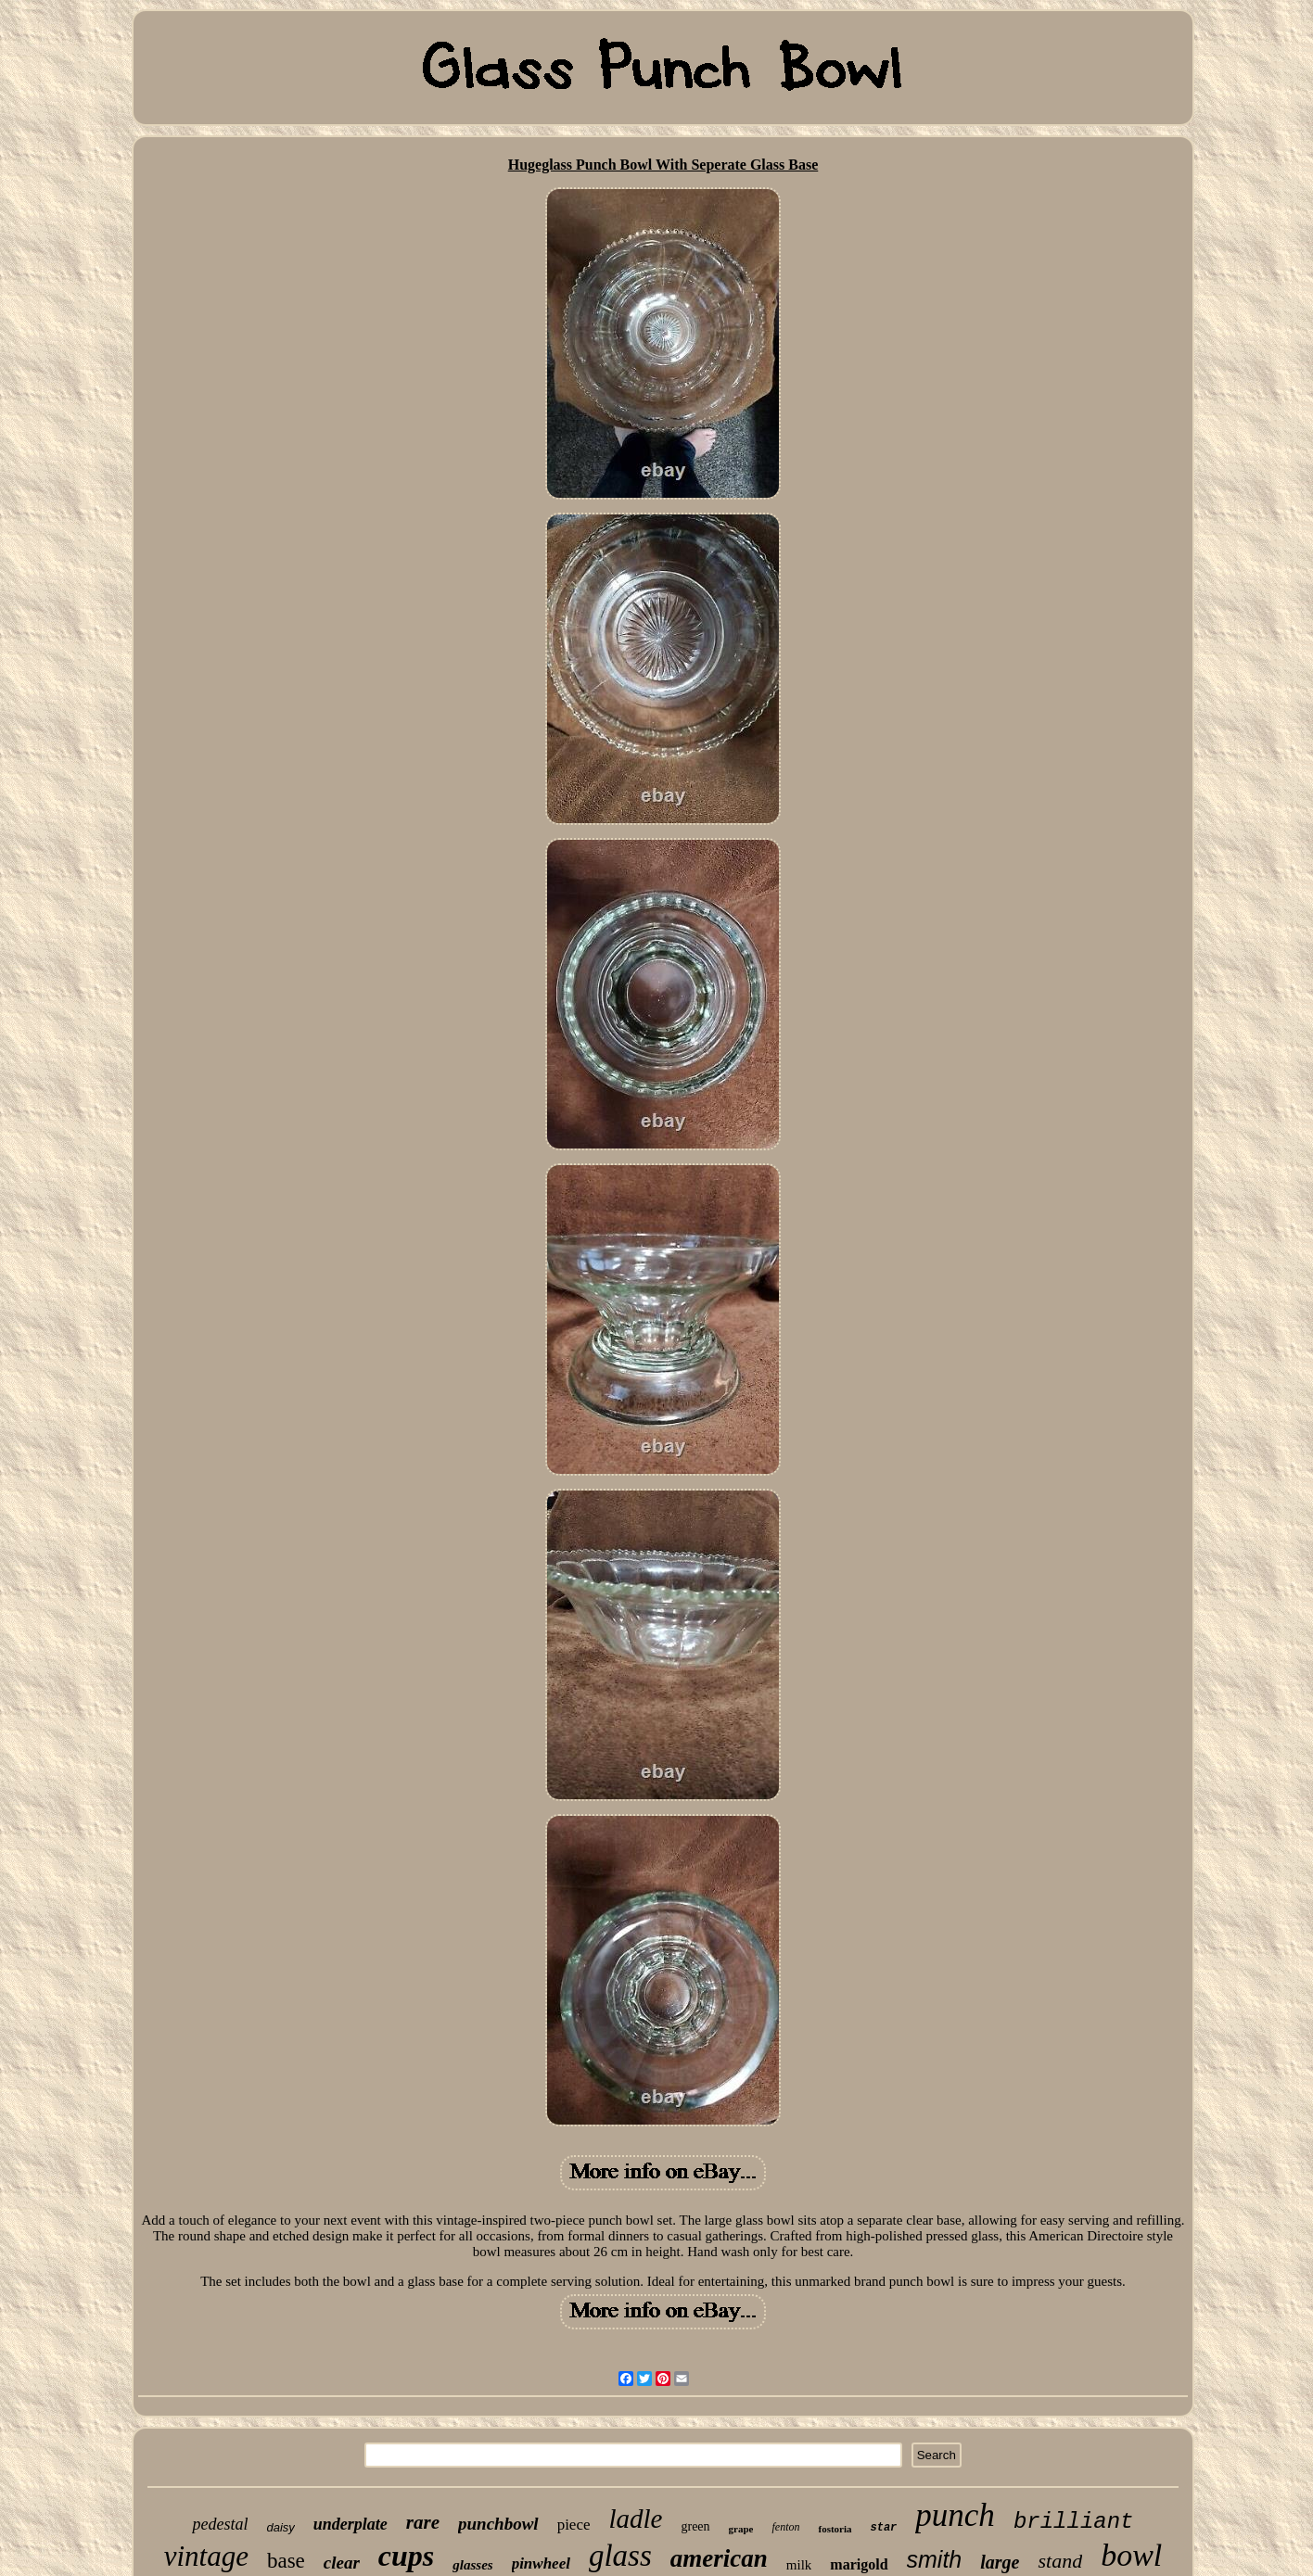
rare (423, 2522)
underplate (350, 2524)
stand (1060, 2560)
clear (342, 2562)
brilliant (1073, 2521)
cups (406, 2555)
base (286, 2560)
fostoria (834, 2528)
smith (934, 2559)
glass (620, 2555)
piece (574, 2524)
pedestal (220, 2524)
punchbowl (498, 2523)
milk (799, 2564)
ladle (635, 2518)
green (695, 2526)
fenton (785, 2526)
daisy (280, 2527)
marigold (858, 2564)
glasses (472, 2564)
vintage (206, 2556)
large (999, 2562)
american (719, 2558)
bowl (1131, 2555)
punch (955, 2515)
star (884, 2527)
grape (741, 2528)
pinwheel (541, 2563)
